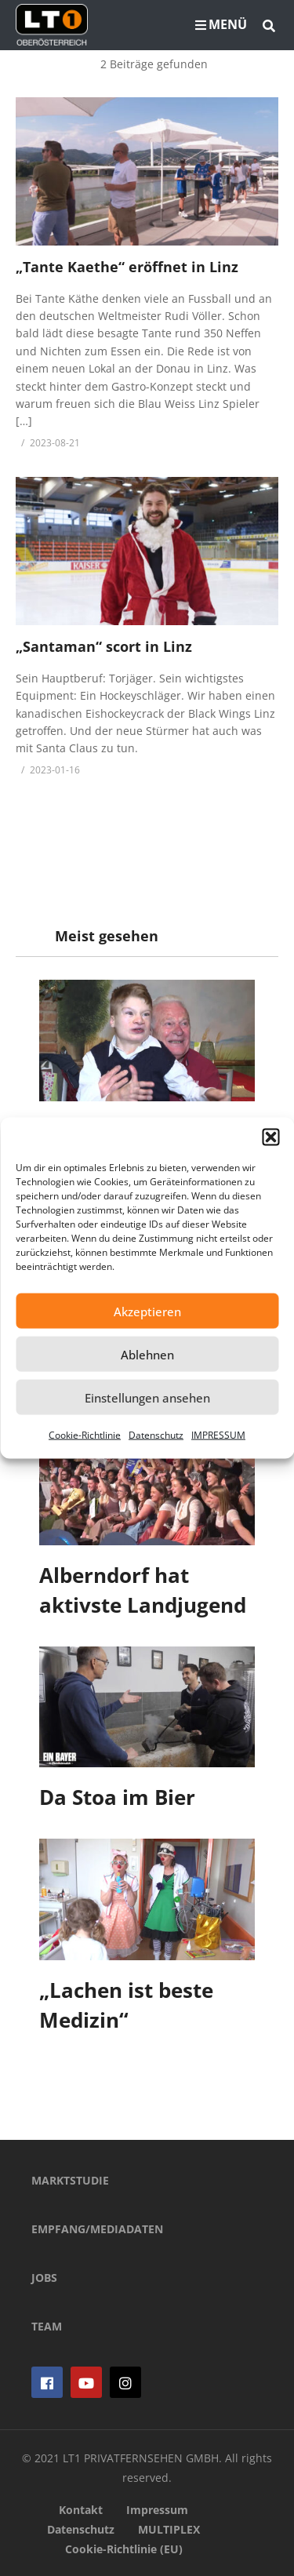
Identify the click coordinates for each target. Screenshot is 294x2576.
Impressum (157, 2509)
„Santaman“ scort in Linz (104, 646)
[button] (270, 1137)
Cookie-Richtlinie (85, 1435)
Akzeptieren (147, 1311)
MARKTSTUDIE (70, 2180)
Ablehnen (147, 1354)
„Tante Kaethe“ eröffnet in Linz (127, 266)
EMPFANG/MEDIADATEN (97, 2228)
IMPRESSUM (218, 1435)
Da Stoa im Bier (117, 1797)
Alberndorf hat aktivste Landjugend (142, 1590)
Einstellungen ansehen (147, 1397)
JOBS (44, 2277)
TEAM (46, 2326)
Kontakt (81, 2509)
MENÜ (221, 24)
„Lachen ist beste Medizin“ (126, 2005)
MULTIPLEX (169, 2529)
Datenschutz (156, 1435)
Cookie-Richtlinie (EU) (124, 2548)
